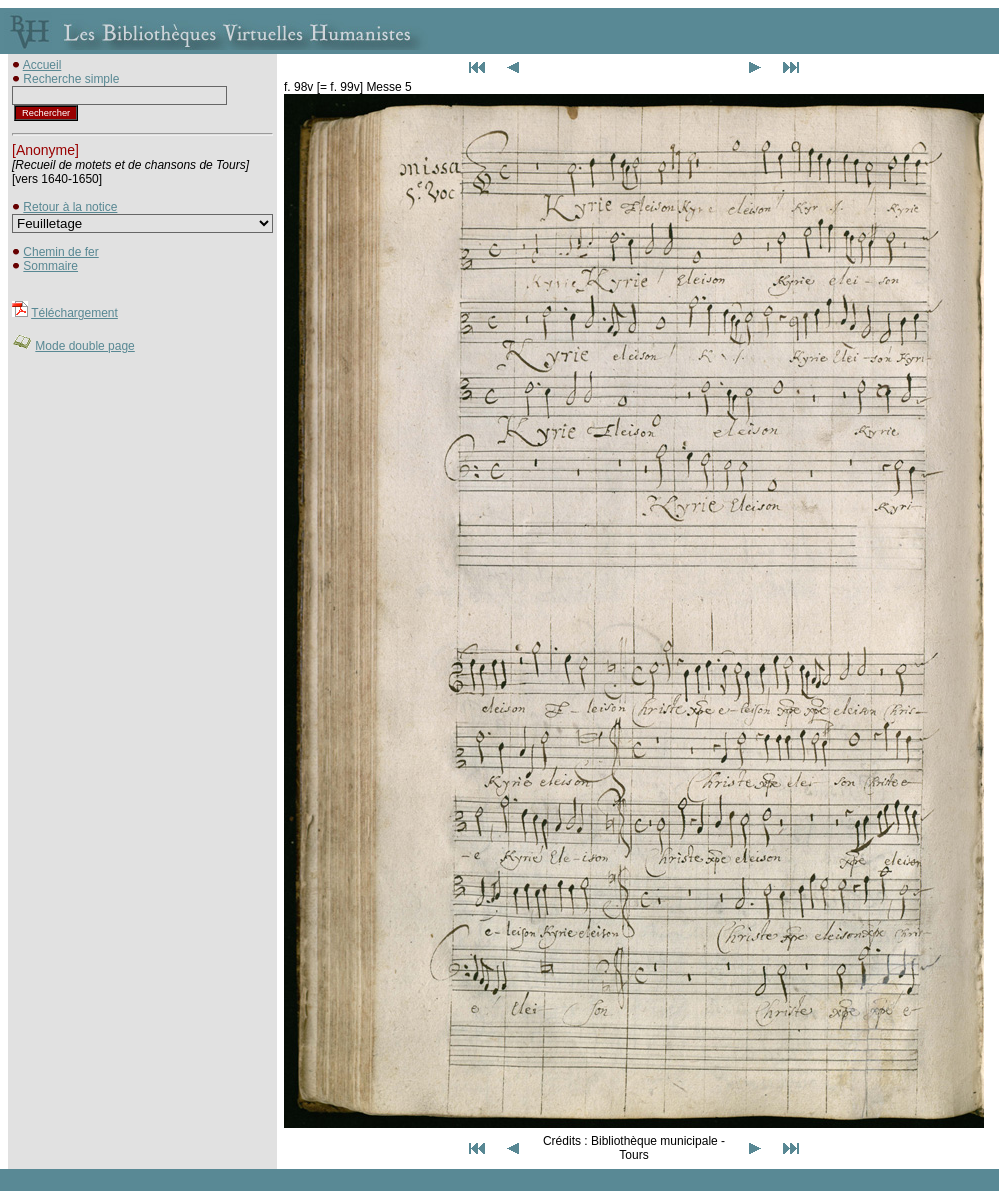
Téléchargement (74, 313)
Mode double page (84, 346)
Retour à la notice (70, 207)
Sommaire (50, 266)
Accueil (42, 65)
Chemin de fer (60, 252)
